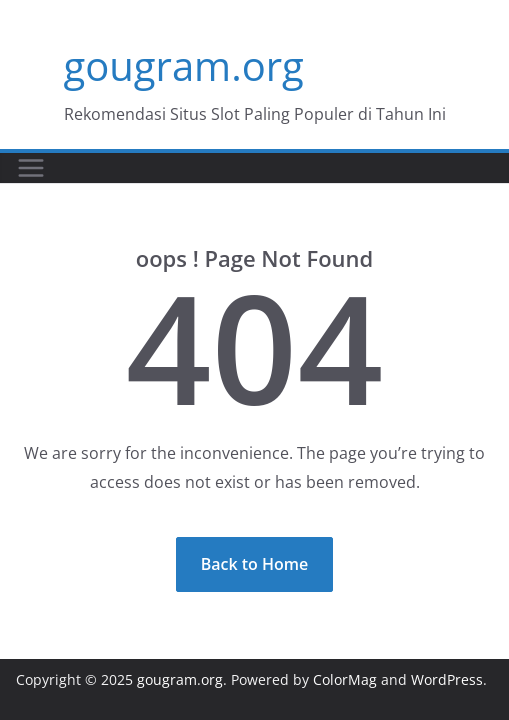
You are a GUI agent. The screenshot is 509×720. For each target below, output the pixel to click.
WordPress (447, 679)
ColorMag (345, 679)
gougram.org (184, 65)
